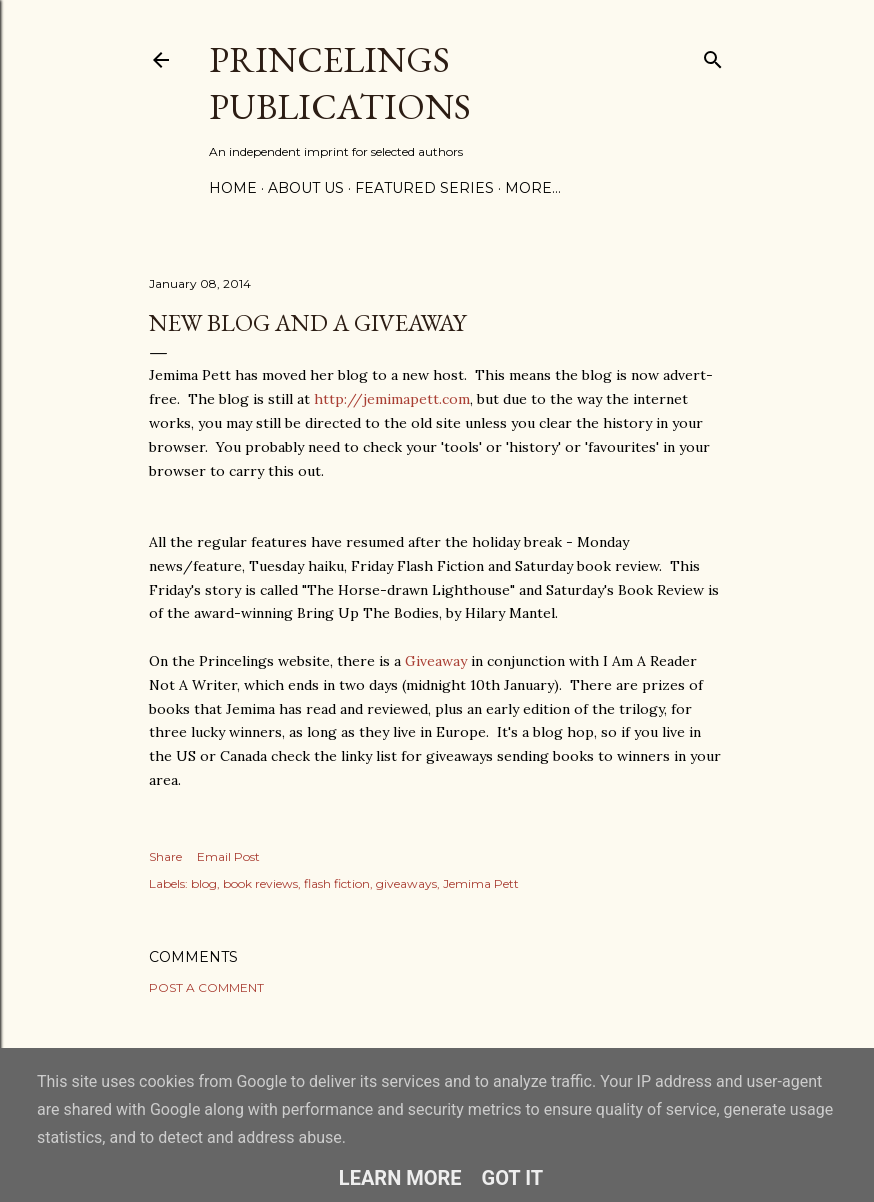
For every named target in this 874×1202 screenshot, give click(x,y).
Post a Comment (206, 987)
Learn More (400, 1178)
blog (204, 883)
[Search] (713, 55)
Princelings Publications (340, 83)
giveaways (406, 883)
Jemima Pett (481, 883)
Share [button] (165, 856)
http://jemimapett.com (392, 399)
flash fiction (337, 883)
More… (533, 188)
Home (233, 188)
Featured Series (424, 188)
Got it (513, 1178)
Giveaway (436, 661)
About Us (306, 188)
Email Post (228, 856)
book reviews (260, 883)
